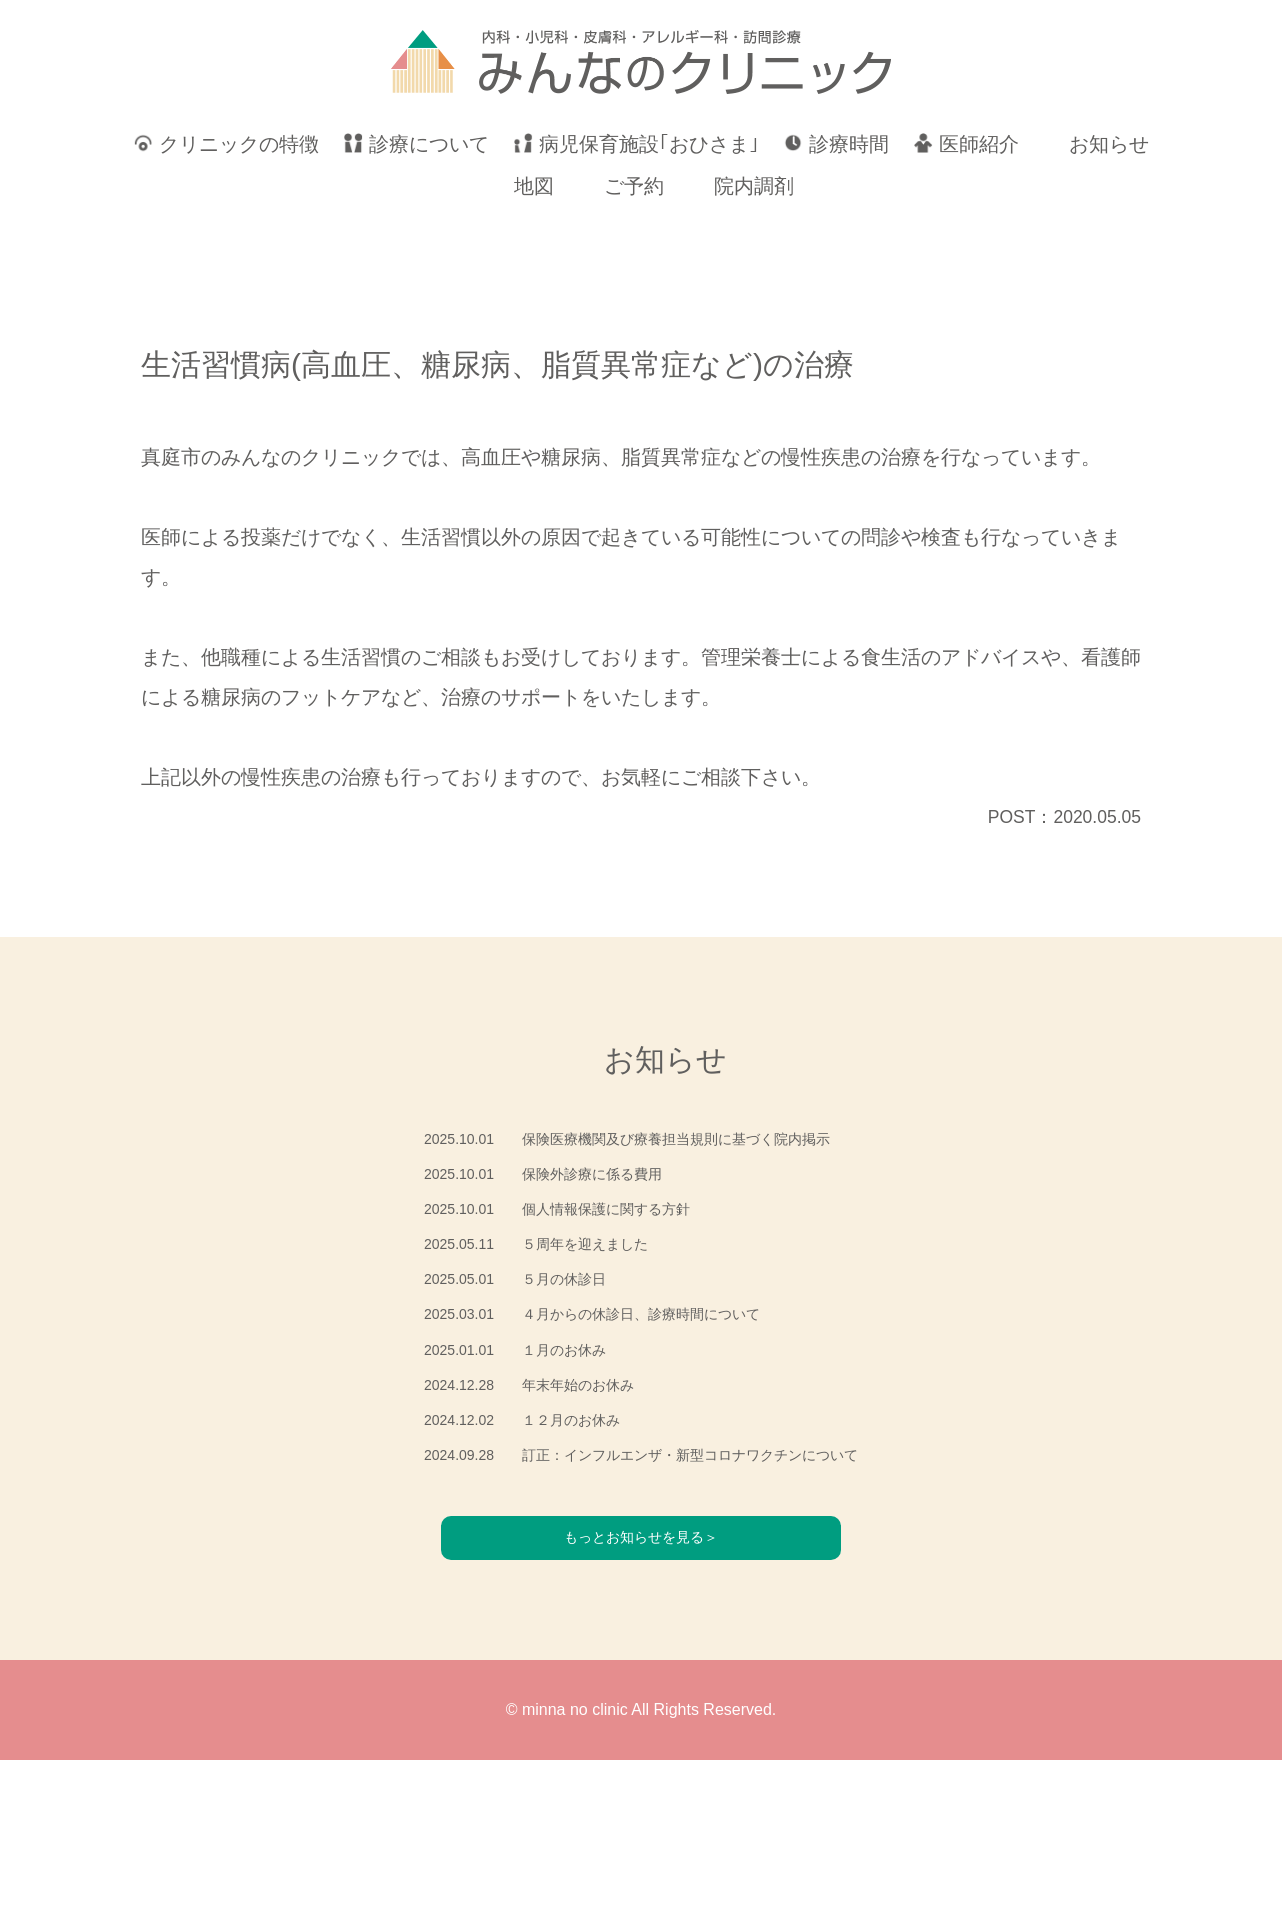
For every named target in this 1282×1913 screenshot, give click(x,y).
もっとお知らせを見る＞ (641, 1689)
